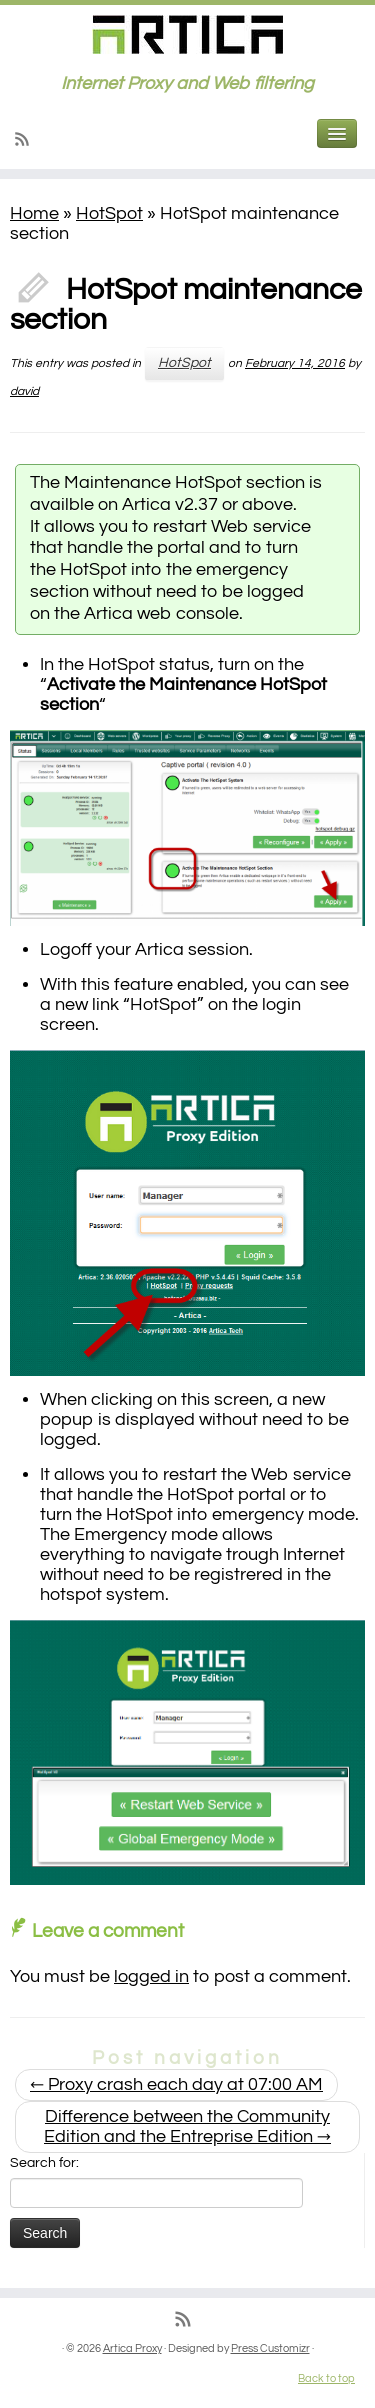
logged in (151, 1976)
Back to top (326, 2378)
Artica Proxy (132, 2348)
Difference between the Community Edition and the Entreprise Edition (187, 2126)
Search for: (44, 2163)
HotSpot (109, 213)
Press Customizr (270, 2348)
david (24, 391)
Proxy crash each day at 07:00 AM (176, 2084)
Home (34, 213)
